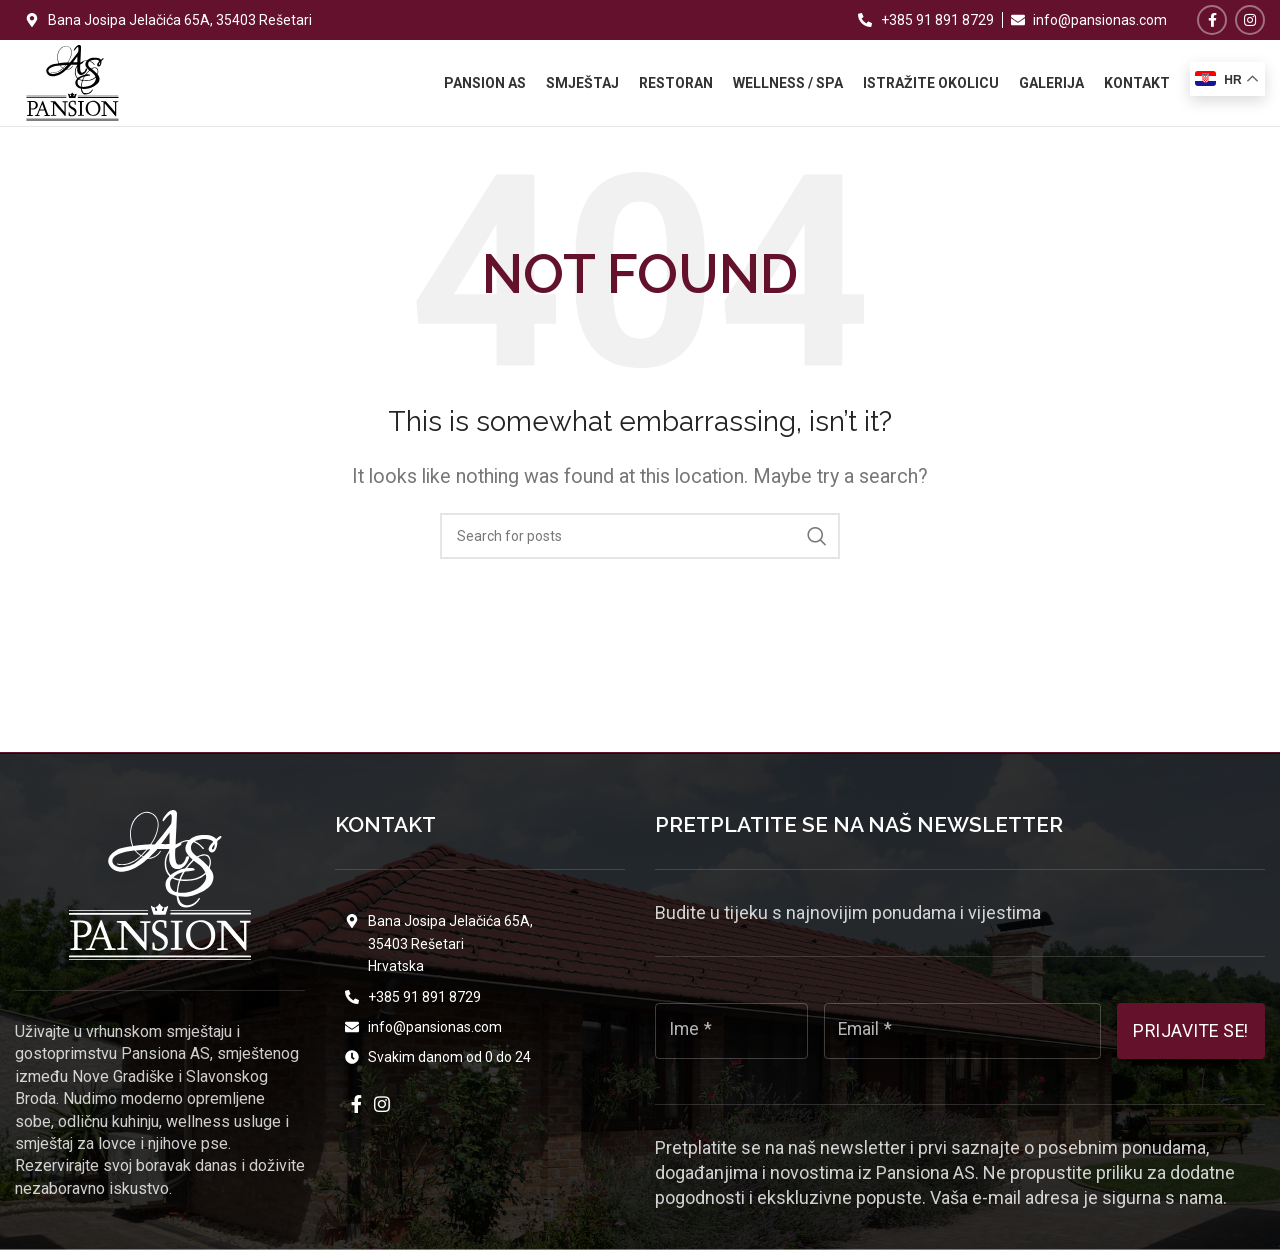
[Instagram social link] (1250, 20)
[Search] (640, 554)
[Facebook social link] (1212, 20)
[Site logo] (72, 90)
